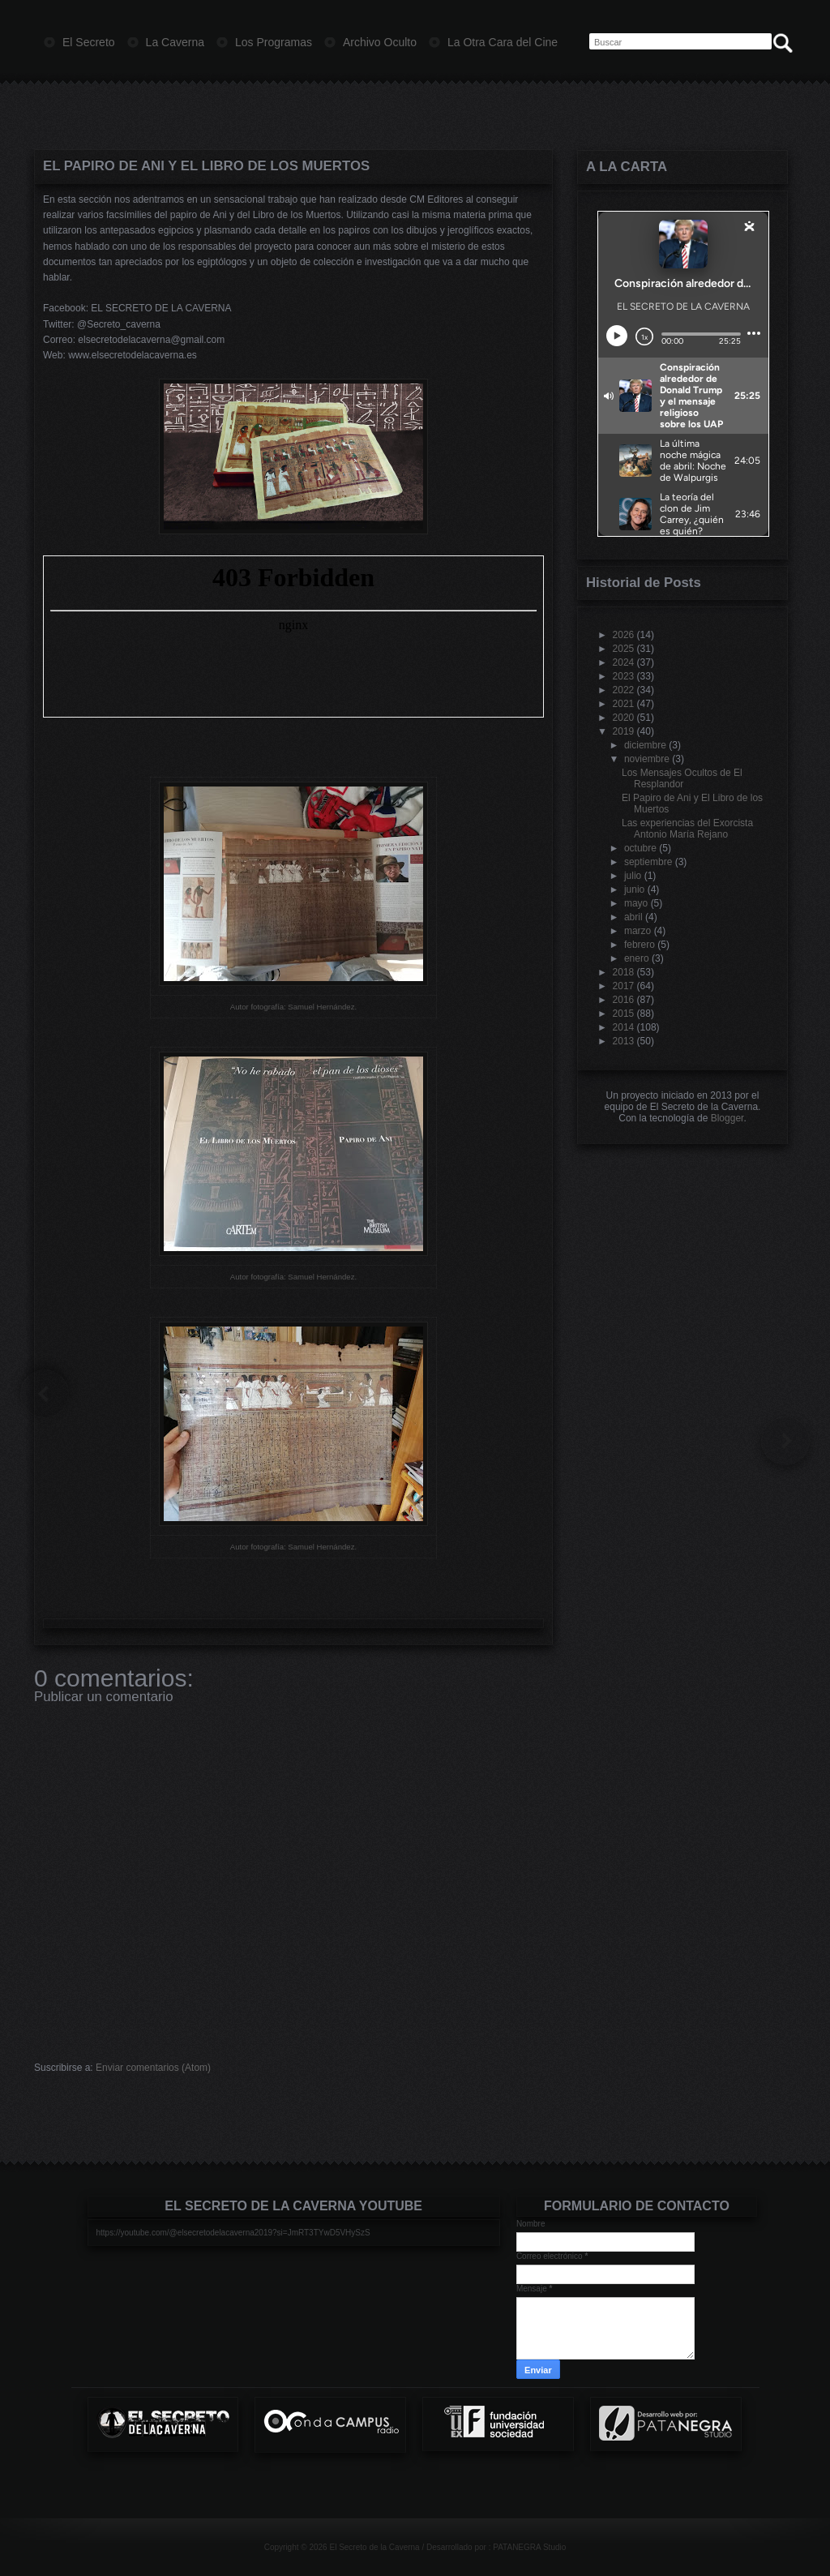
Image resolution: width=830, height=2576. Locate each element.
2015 (624, 1013)
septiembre (648, 862)
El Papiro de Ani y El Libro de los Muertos (206, 166)
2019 (624, 731)
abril (633, 917)
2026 (624, 635)
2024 (624, 662)
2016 (624, 999)
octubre (640, 848)
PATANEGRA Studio (529, 2547)
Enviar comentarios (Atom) (153, 2067)
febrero (639, 944)
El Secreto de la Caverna (374, 2547)
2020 (624, 717)
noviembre (647, 759)
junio (634, 889)
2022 (624, 690)
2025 (624, 648)
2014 (624, 1027)
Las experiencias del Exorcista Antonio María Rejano (687, 828)
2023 (624, 676)
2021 (624, 703)
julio (632, 875)
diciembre (645, 745)
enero (636, 958)
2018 (624, 972)
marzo (637, 931)
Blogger (727, 1118)
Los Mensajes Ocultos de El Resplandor (682, 778)
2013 (624, 1041)
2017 (624, 986)
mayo (636, 903)
